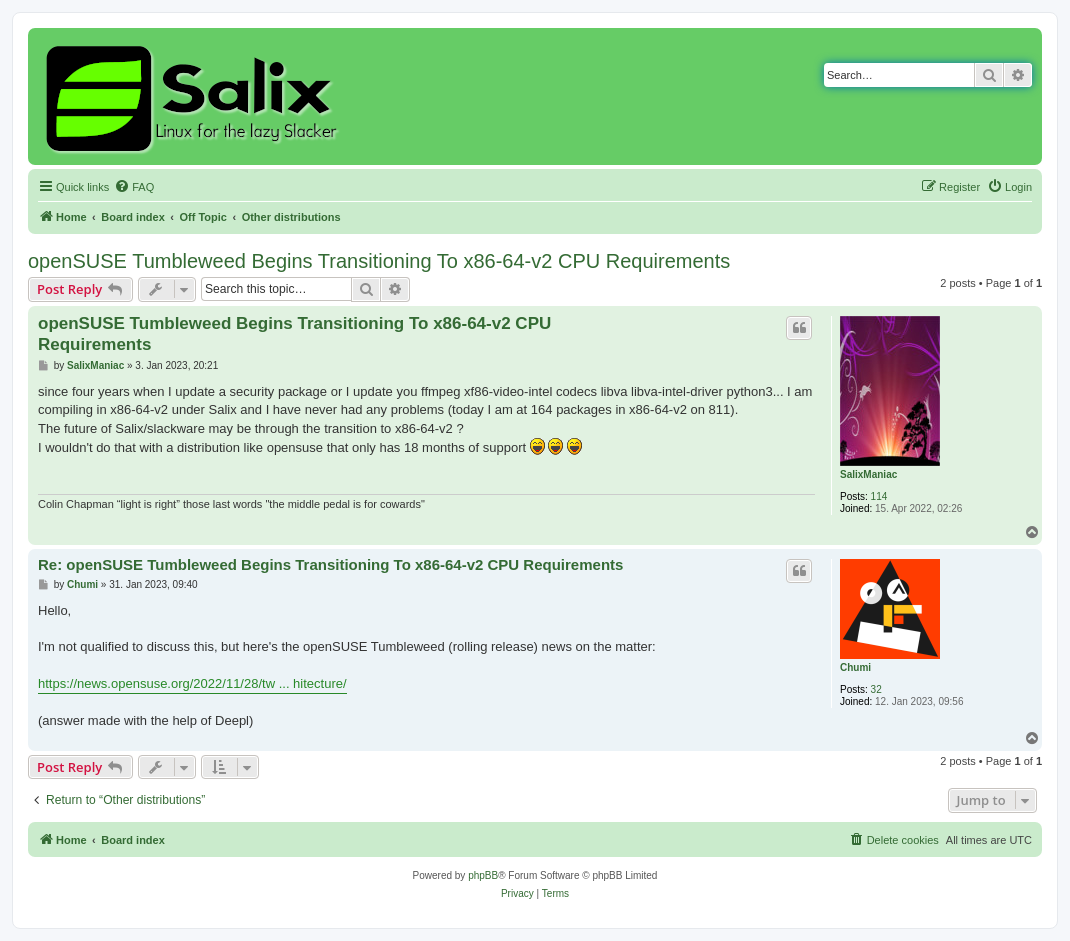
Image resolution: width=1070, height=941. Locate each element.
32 (876, 689)
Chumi (855, 667)
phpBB (483, 875)
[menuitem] (134, 187)
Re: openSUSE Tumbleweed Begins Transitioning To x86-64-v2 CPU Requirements (330, 564)
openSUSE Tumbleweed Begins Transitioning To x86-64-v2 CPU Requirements (379, 261)
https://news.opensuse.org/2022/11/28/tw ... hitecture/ (192, 683)
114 (879, 496)
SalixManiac (868, 474)
